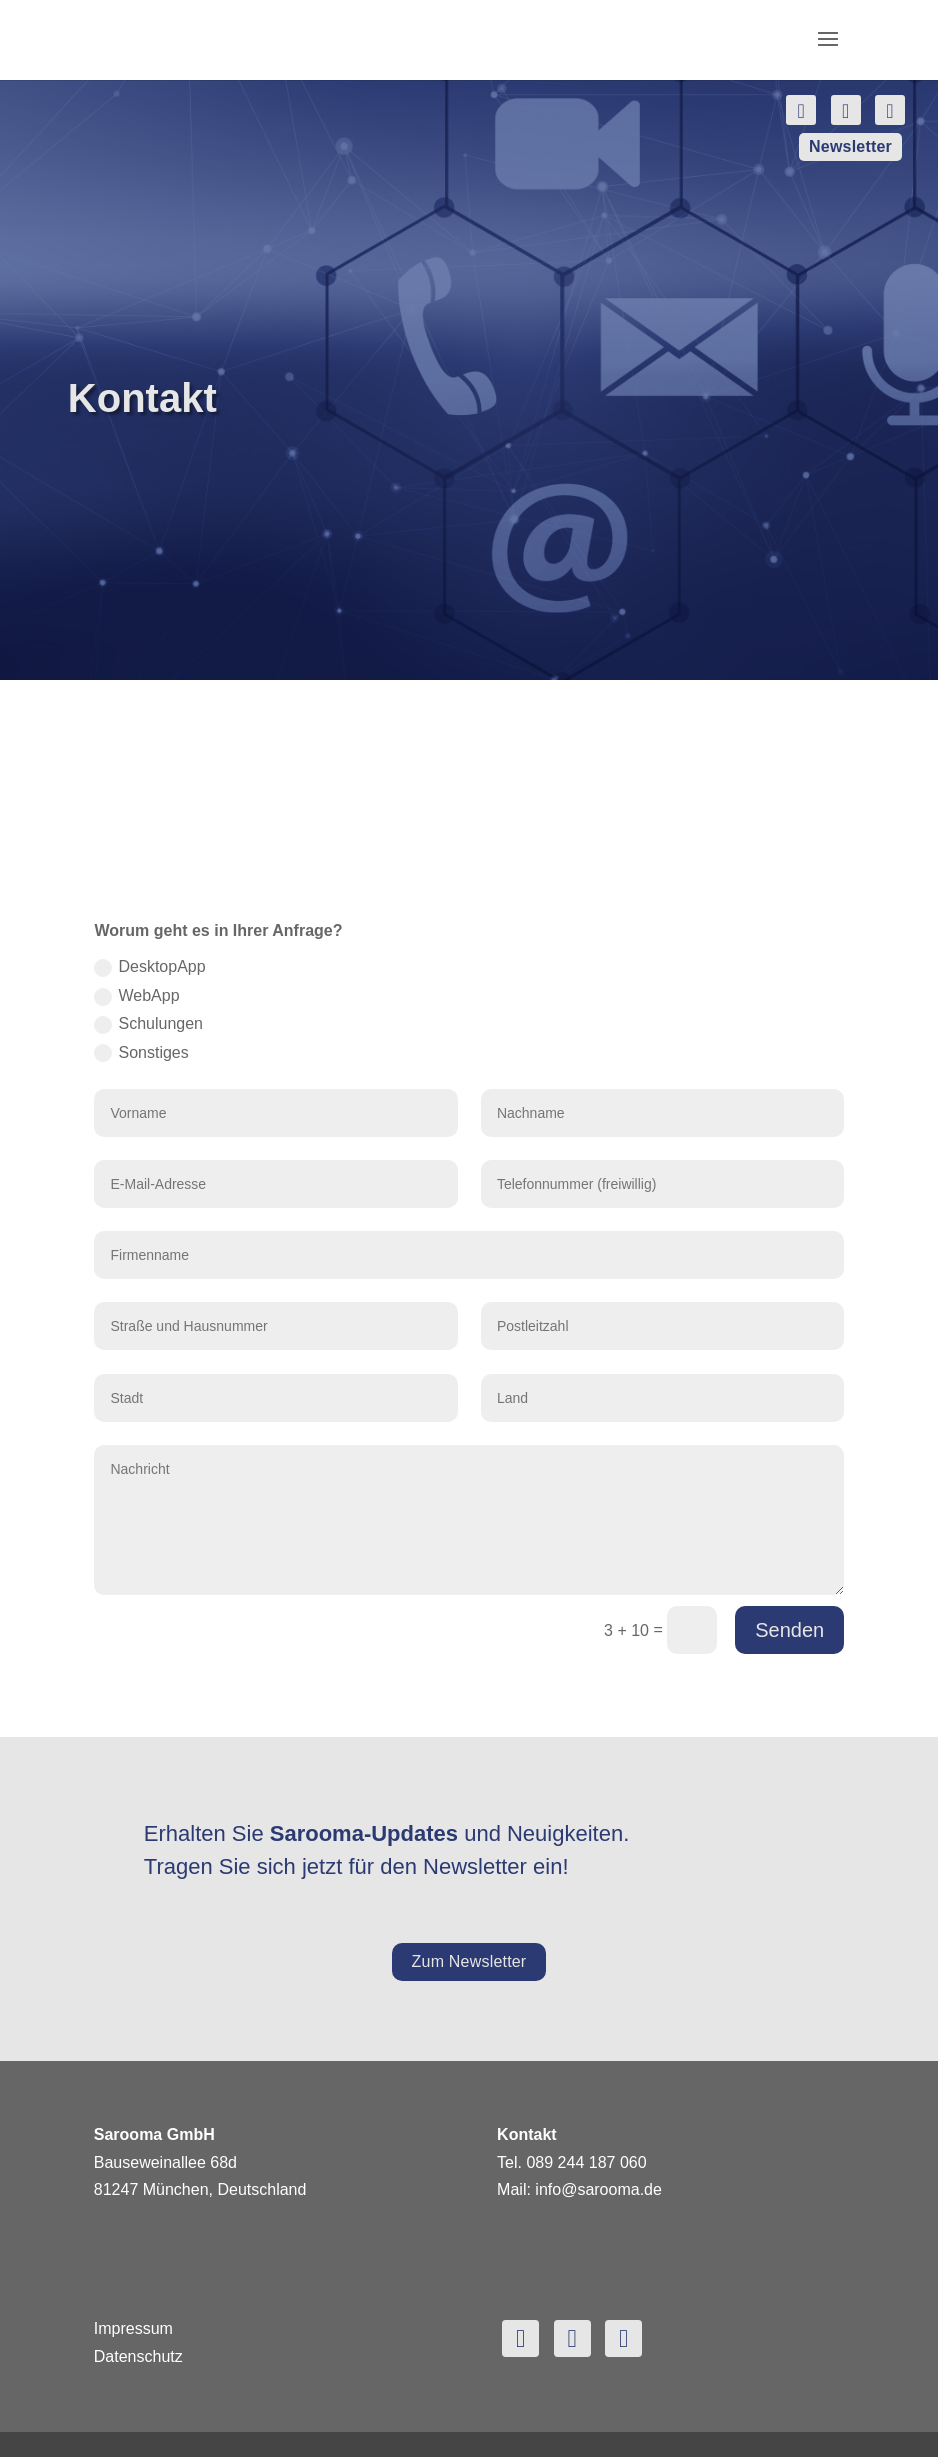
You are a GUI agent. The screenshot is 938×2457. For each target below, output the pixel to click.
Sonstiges (141, 1053)
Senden (789, 1630)
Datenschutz (138, 2356)
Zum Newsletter (469, 1961)
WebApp (136, 996)
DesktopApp (149, 967)
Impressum (133, 2328)
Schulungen (148, 1024)
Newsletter (850, 146)
